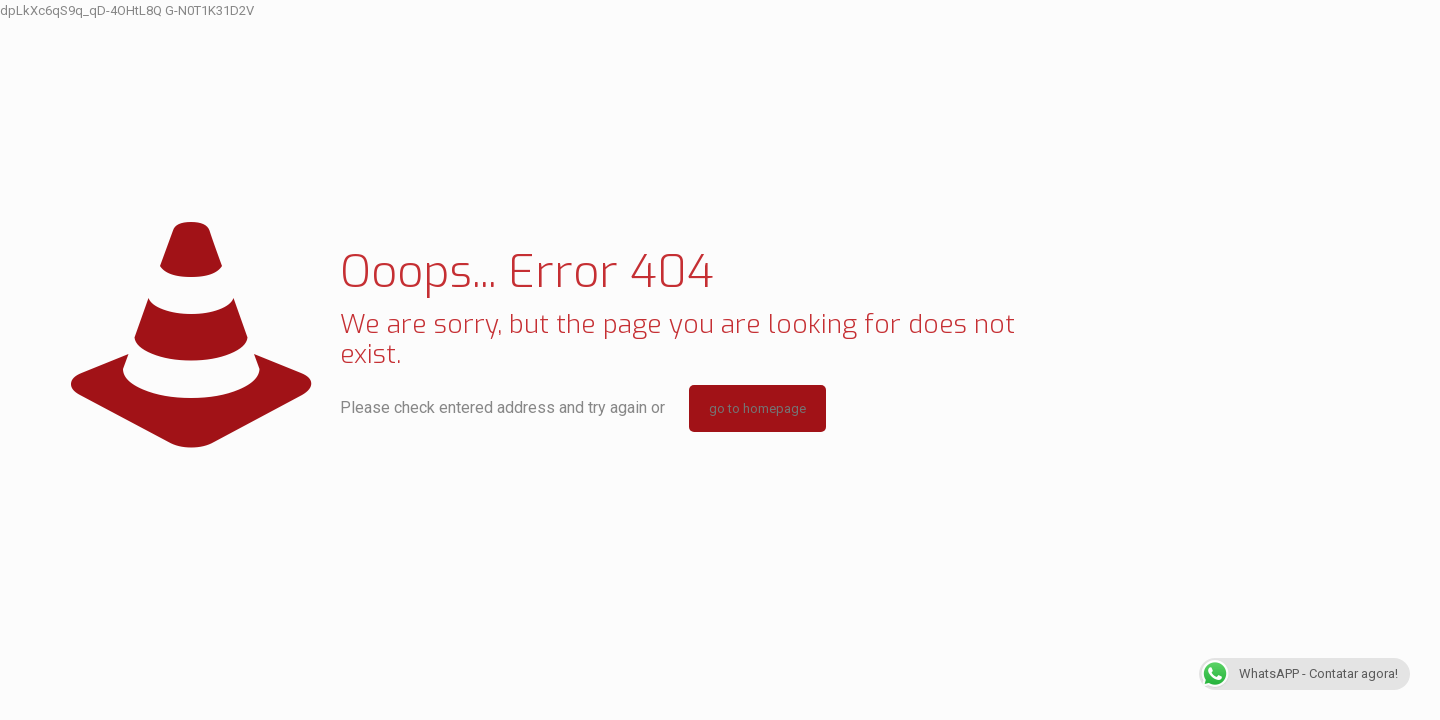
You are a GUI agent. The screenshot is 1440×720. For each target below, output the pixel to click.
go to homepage (757, 408)
